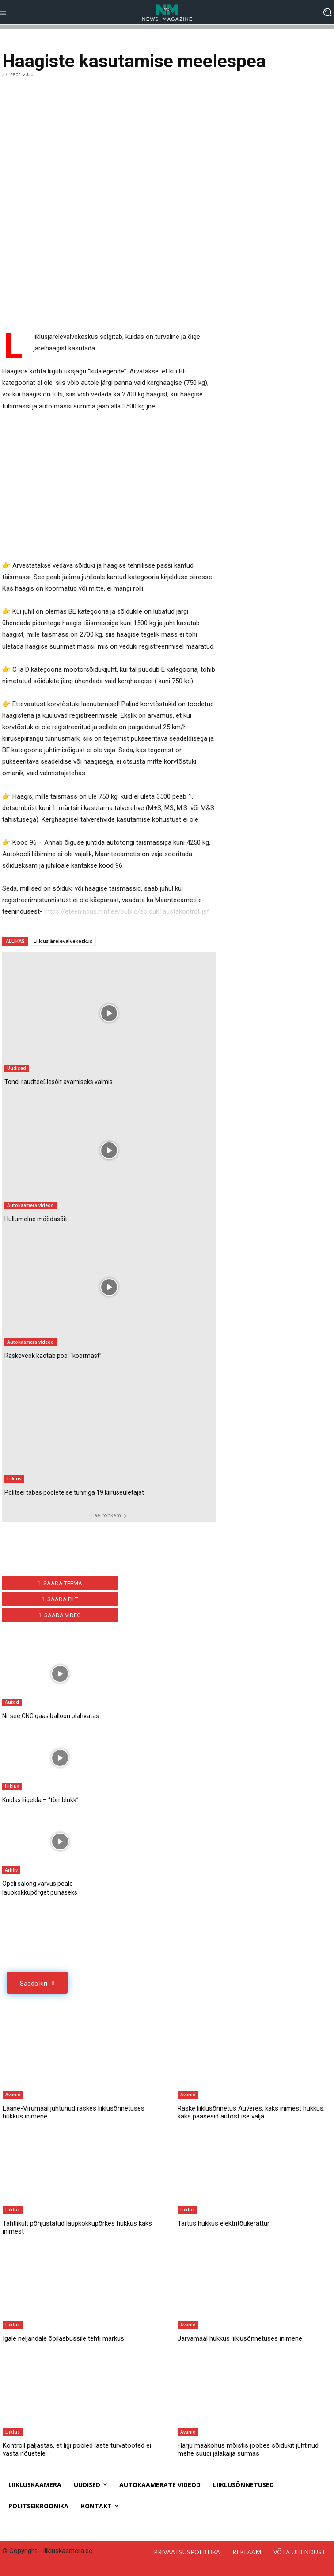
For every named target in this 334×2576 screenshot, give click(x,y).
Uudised (16, 1068)
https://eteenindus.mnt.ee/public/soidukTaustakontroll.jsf (126, 911)
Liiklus (14, 1479)
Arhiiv (11, 1870)
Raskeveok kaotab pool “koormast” (53, 1355)
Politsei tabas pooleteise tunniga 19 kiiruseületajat (74, 1492)
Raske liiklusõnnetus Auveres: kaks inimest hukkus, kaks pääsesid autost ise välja (251, 2112)
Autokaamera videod (30, 1205)
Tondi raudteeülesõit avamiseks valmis (58, 1081)
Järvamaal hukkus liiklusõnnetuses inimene (240, 2338)
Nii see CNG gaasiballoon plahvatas (50, 1715)
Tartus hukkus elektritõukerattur (223, 2223)
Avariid (13, 2095)
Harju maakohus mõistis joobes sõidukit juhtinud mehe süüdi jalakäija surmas (248, 2449)
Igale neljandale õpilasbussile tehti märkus (63, 2338)
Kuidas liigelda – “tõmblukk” (40, 1799)
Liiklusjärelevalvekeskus (63, 941)
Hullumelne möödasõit (35, 1219)
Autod (12, 1702)
